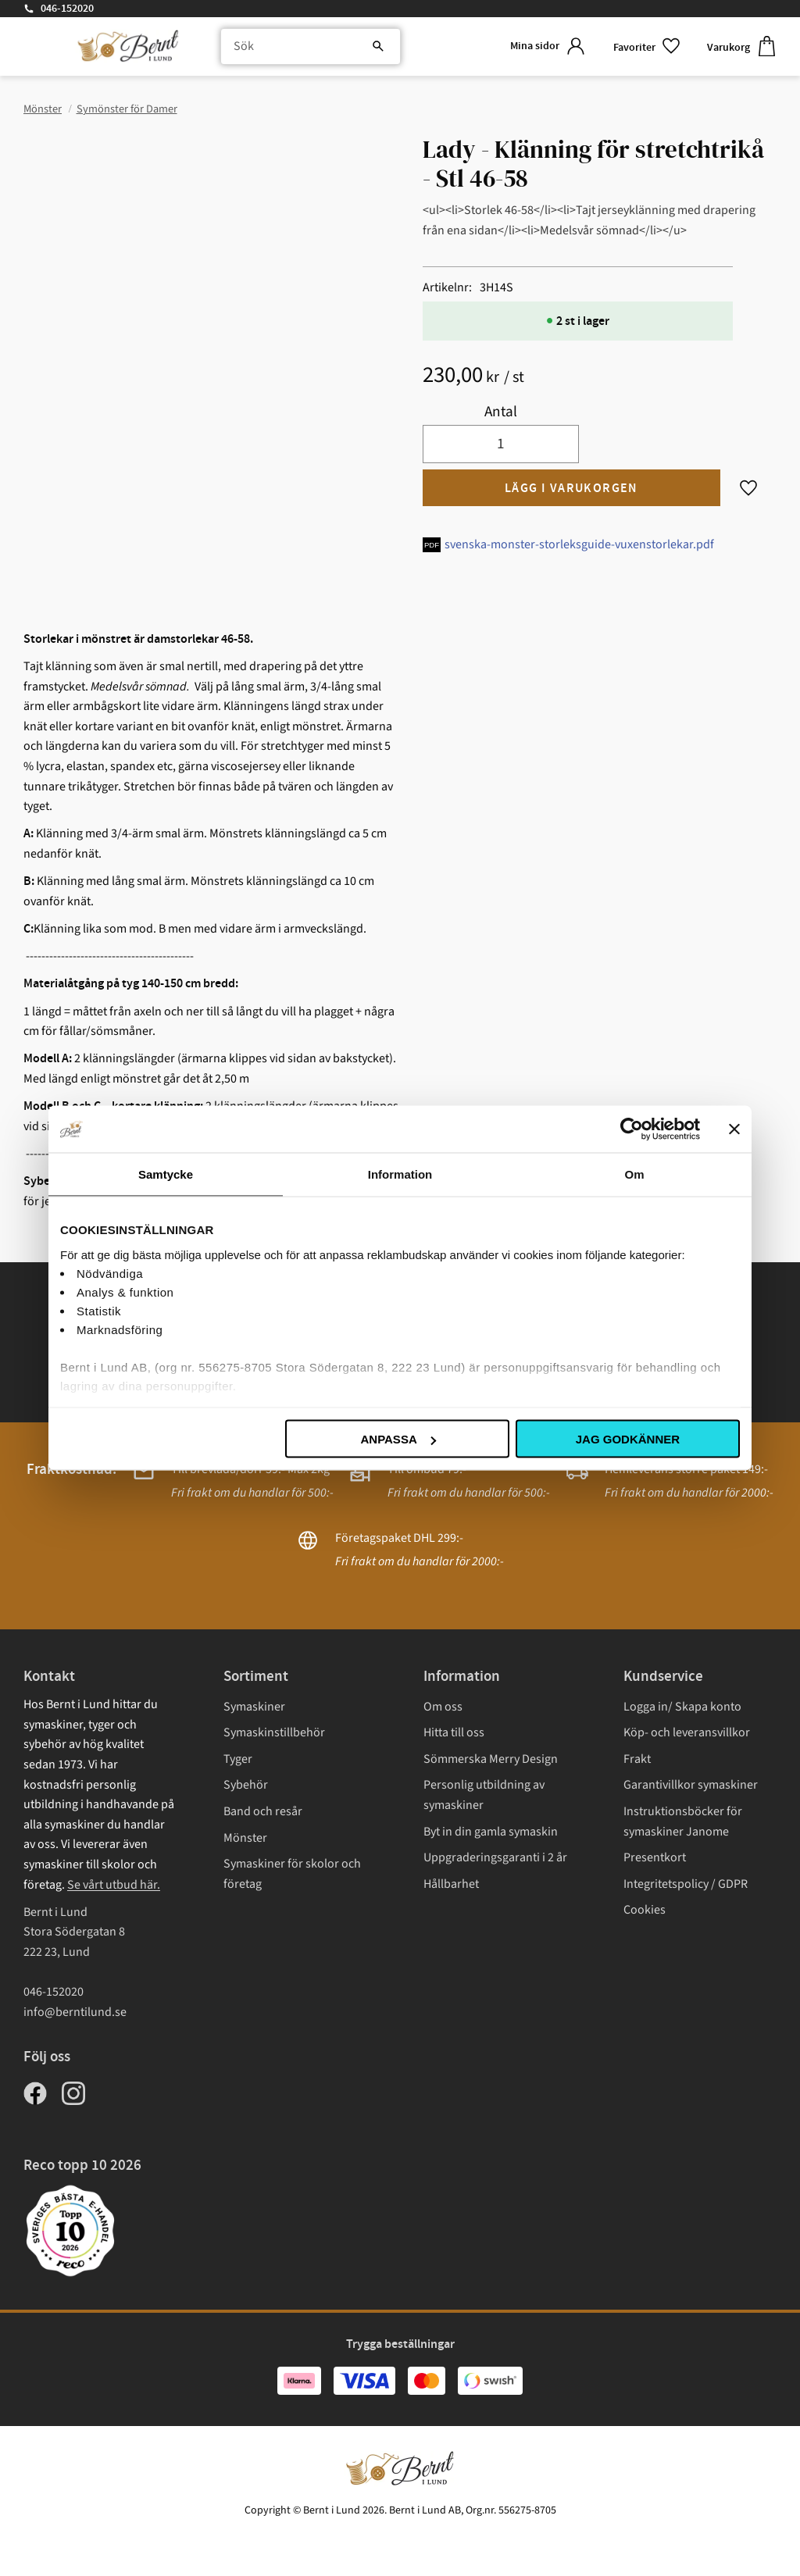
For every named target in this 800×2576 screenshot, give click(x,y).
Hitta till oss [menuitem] (453, 1732)
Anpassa (397, 1439)
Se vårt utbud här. (113, 1884)
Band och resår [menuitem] (262, 1811)
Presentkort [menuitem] (654, 1857)
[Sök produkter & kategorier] (310, 47)
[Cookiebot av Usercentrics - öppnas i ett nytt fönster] (631, 1129)
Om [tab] (634, 1174)
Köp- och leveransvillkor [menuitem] (686, 1732)
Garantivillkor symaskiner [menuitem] (690, 1784)
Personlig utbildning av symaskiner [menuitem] (484, 1795)
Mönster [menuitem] (245, 1837)
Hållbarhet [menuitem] (451, 1884)
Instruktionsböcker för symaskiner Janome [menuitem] (682, 1821)
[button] (647, 46)
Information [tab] (400, 1174)
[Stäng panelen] (734, 1129)
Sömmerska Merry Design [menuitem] (490, 1759)
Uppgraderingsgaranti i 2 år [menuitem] (495, 1857)
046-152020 (67, 8)
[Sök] (378, 47)
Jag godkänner (628, 1439)
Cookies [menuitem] (644, 1909)
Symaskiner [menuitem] (254, 1706)
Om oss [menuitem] (442, 1706)
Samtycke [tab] (165, 1174)
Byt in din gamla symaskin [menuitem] (490, 1831)
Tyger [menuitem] (237, 1759)
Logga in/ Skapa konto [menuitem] (682, 1706)
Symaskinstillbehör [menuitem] (274, 1732)
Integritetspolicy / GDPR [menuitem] (685, 1884)
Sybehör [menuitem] (245, 1784)
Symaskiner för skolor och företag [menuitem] (292, 1874)
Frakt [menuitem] (637, 1759)
